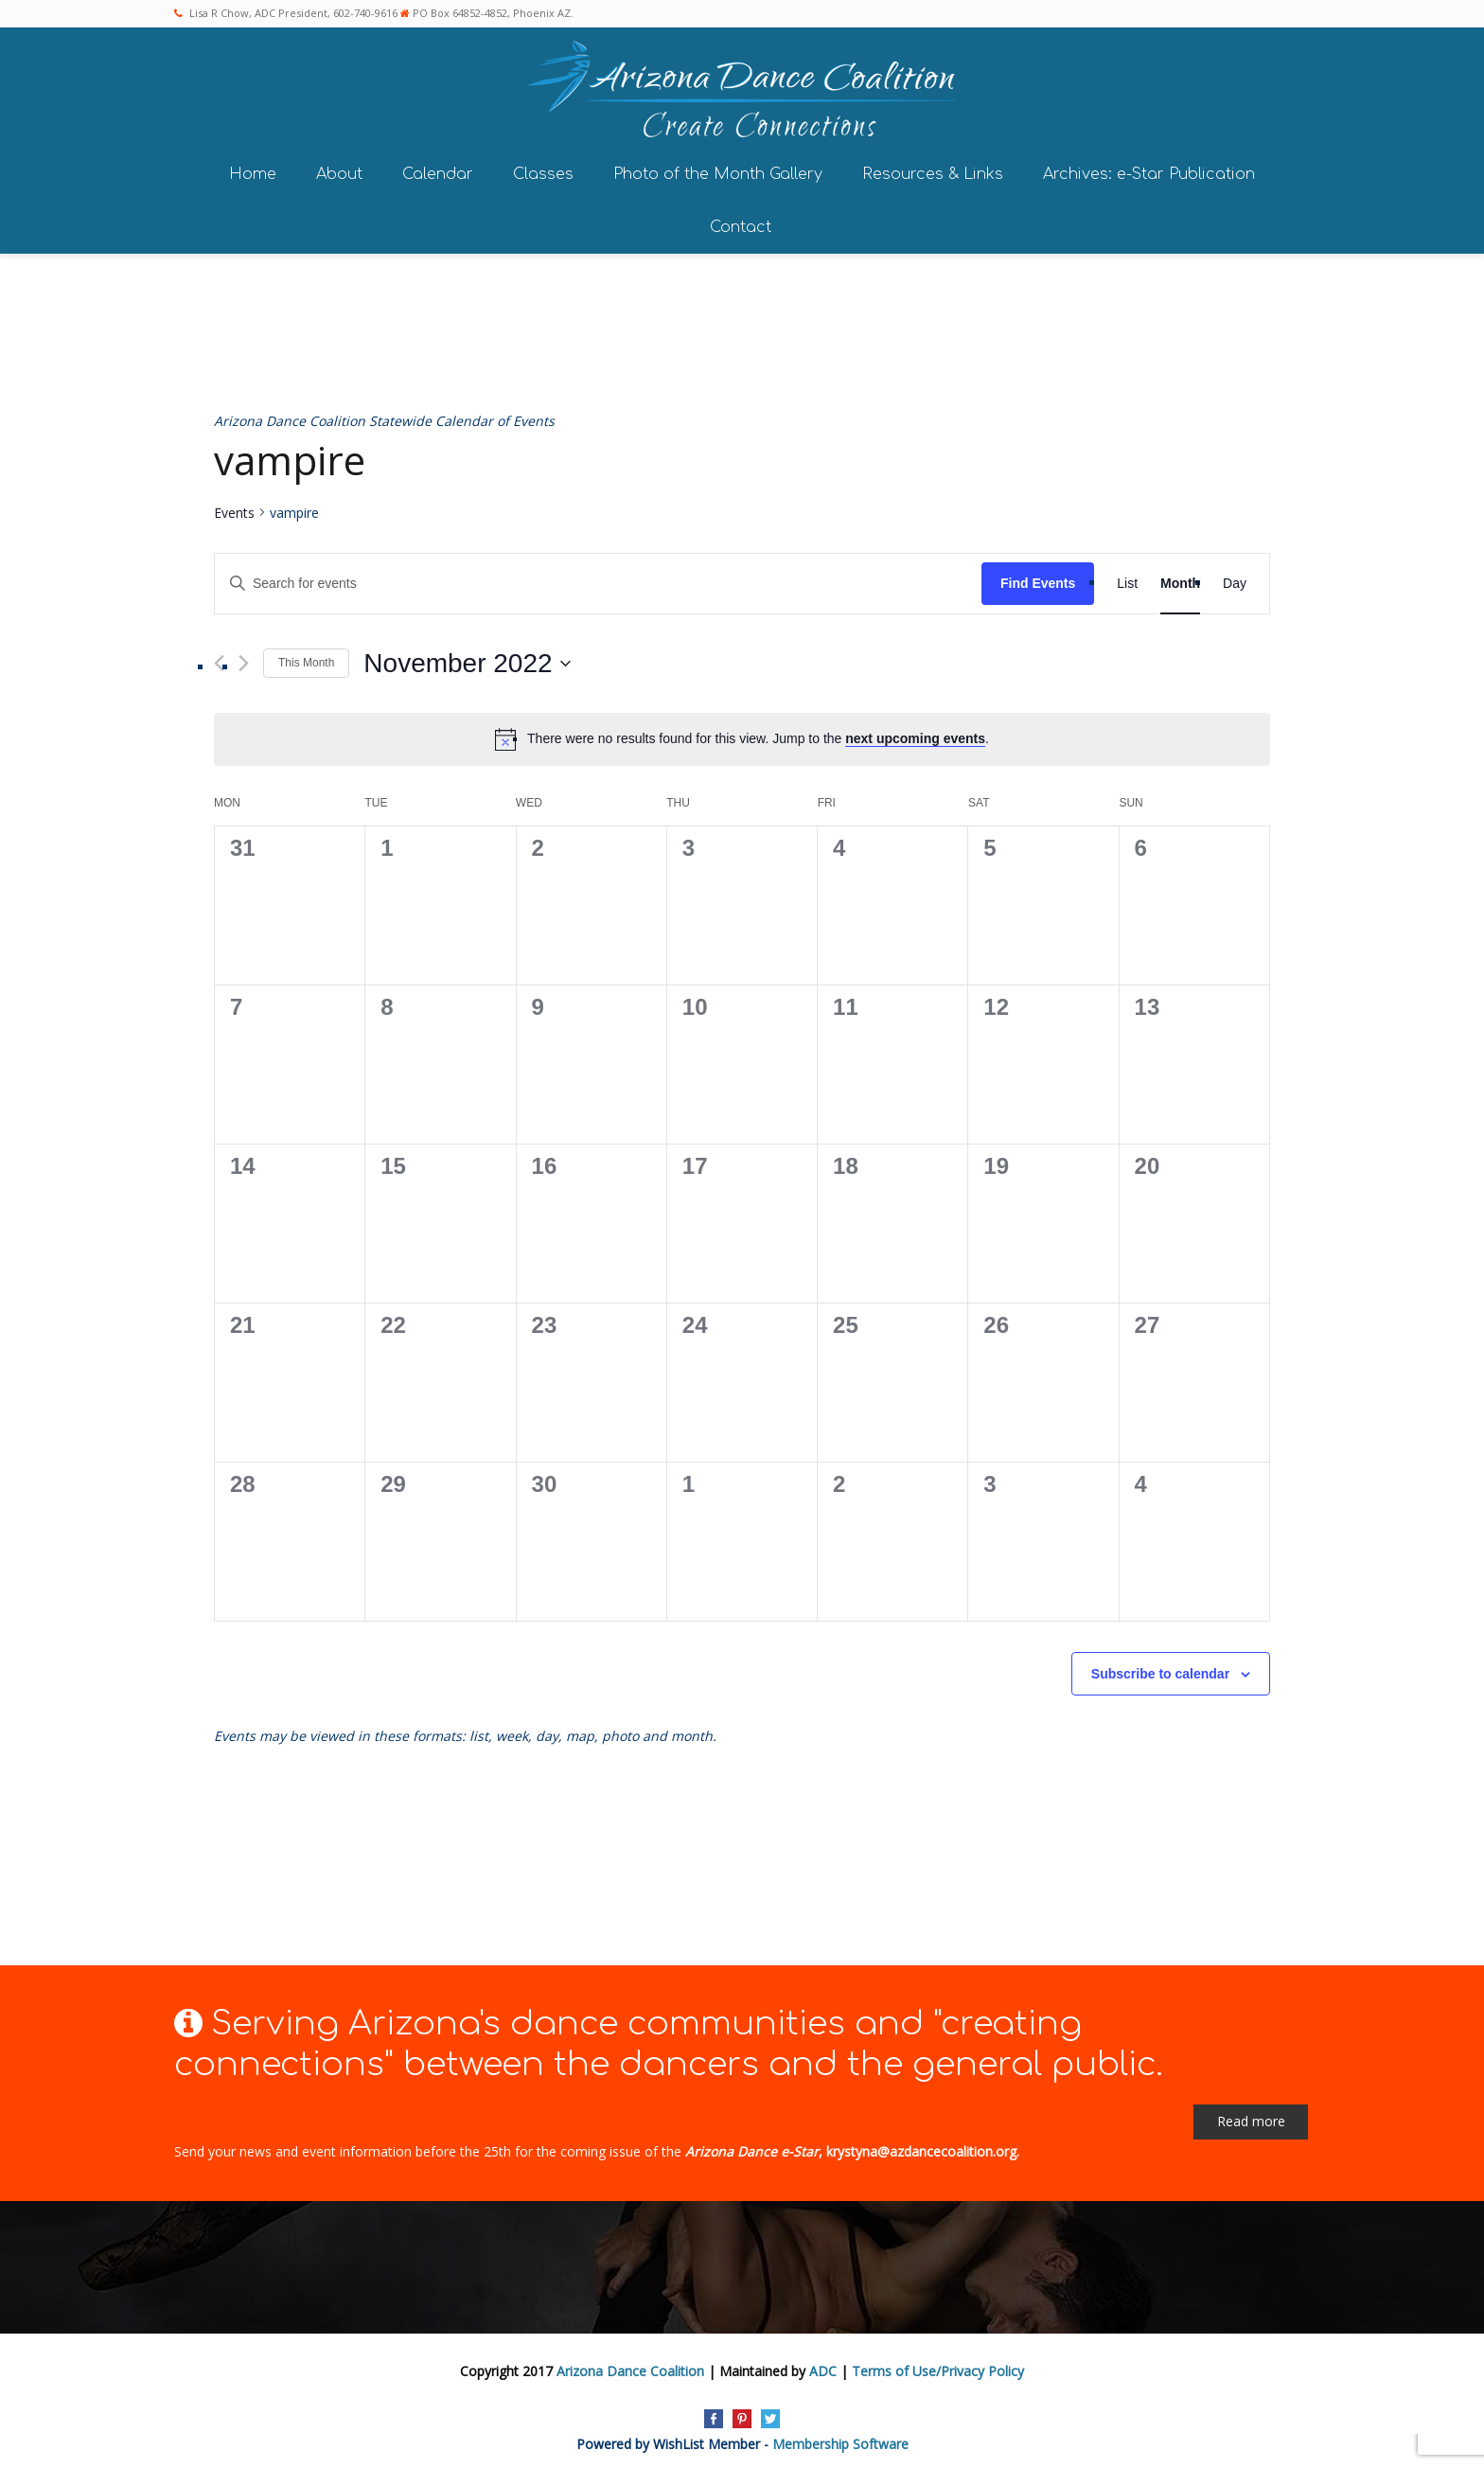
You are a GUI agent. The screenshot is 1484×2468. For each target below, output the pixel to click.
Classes (543, 168)
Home (252, 168)
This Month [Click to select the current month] (306, 657)
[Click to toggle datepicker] (466, 658)
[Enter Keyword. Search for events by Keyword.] (598, 578)
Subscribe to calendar (1160, 1668)
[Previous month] (219, 657)
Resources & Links (932, 168)
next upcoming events (915, 732)
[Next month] (243, 657)
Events (234, 507)
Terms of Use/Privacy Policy (938, 2365)
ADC (823, 2365)
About (339, 168)
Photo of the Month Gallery (717, 168)
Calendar (437, 168)
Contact (740, 221)
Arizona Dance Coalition (630, 2365)
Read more (1251, 2115)
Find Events (1037, 577)
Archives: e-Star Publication (1149, 168)
